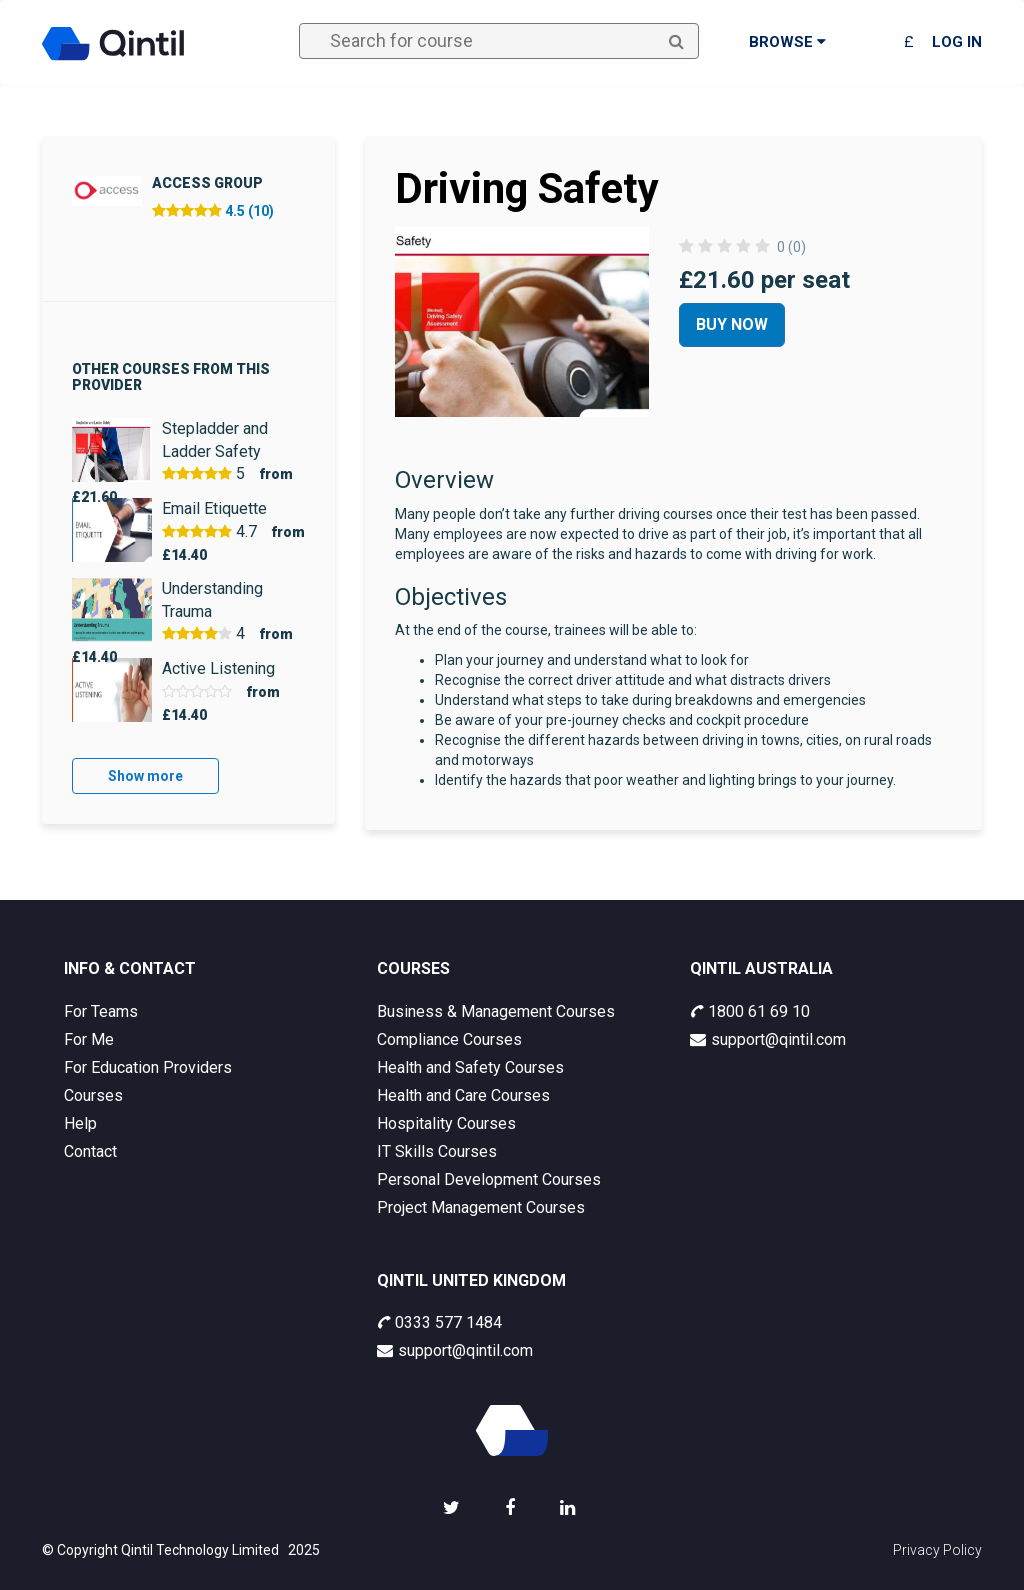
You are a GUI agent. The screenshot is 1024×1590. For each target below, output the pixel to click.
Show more (145, 776)
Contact (90, 1151)
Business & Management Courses (496, 1011)
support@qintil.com (768, 1039)
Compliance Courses (449, 1039)
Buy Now (732, 324)
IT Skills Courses (437, 1151)
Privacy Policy (937, 1550)
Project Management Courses (481, 1207)
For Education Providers (148, 1067)
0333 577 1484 (439, 1322)
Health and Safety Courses (470, 1067)
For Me (89, 1039)
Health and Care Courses (463, 1095)
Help (80, 1123)
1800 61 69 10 (750, 1011)
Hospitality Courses (446, 1123)
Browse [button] (787, 42)
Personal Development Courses (489, 1179)
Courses (93, 1095)
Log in (957, 42)
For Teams (101, 1011)
